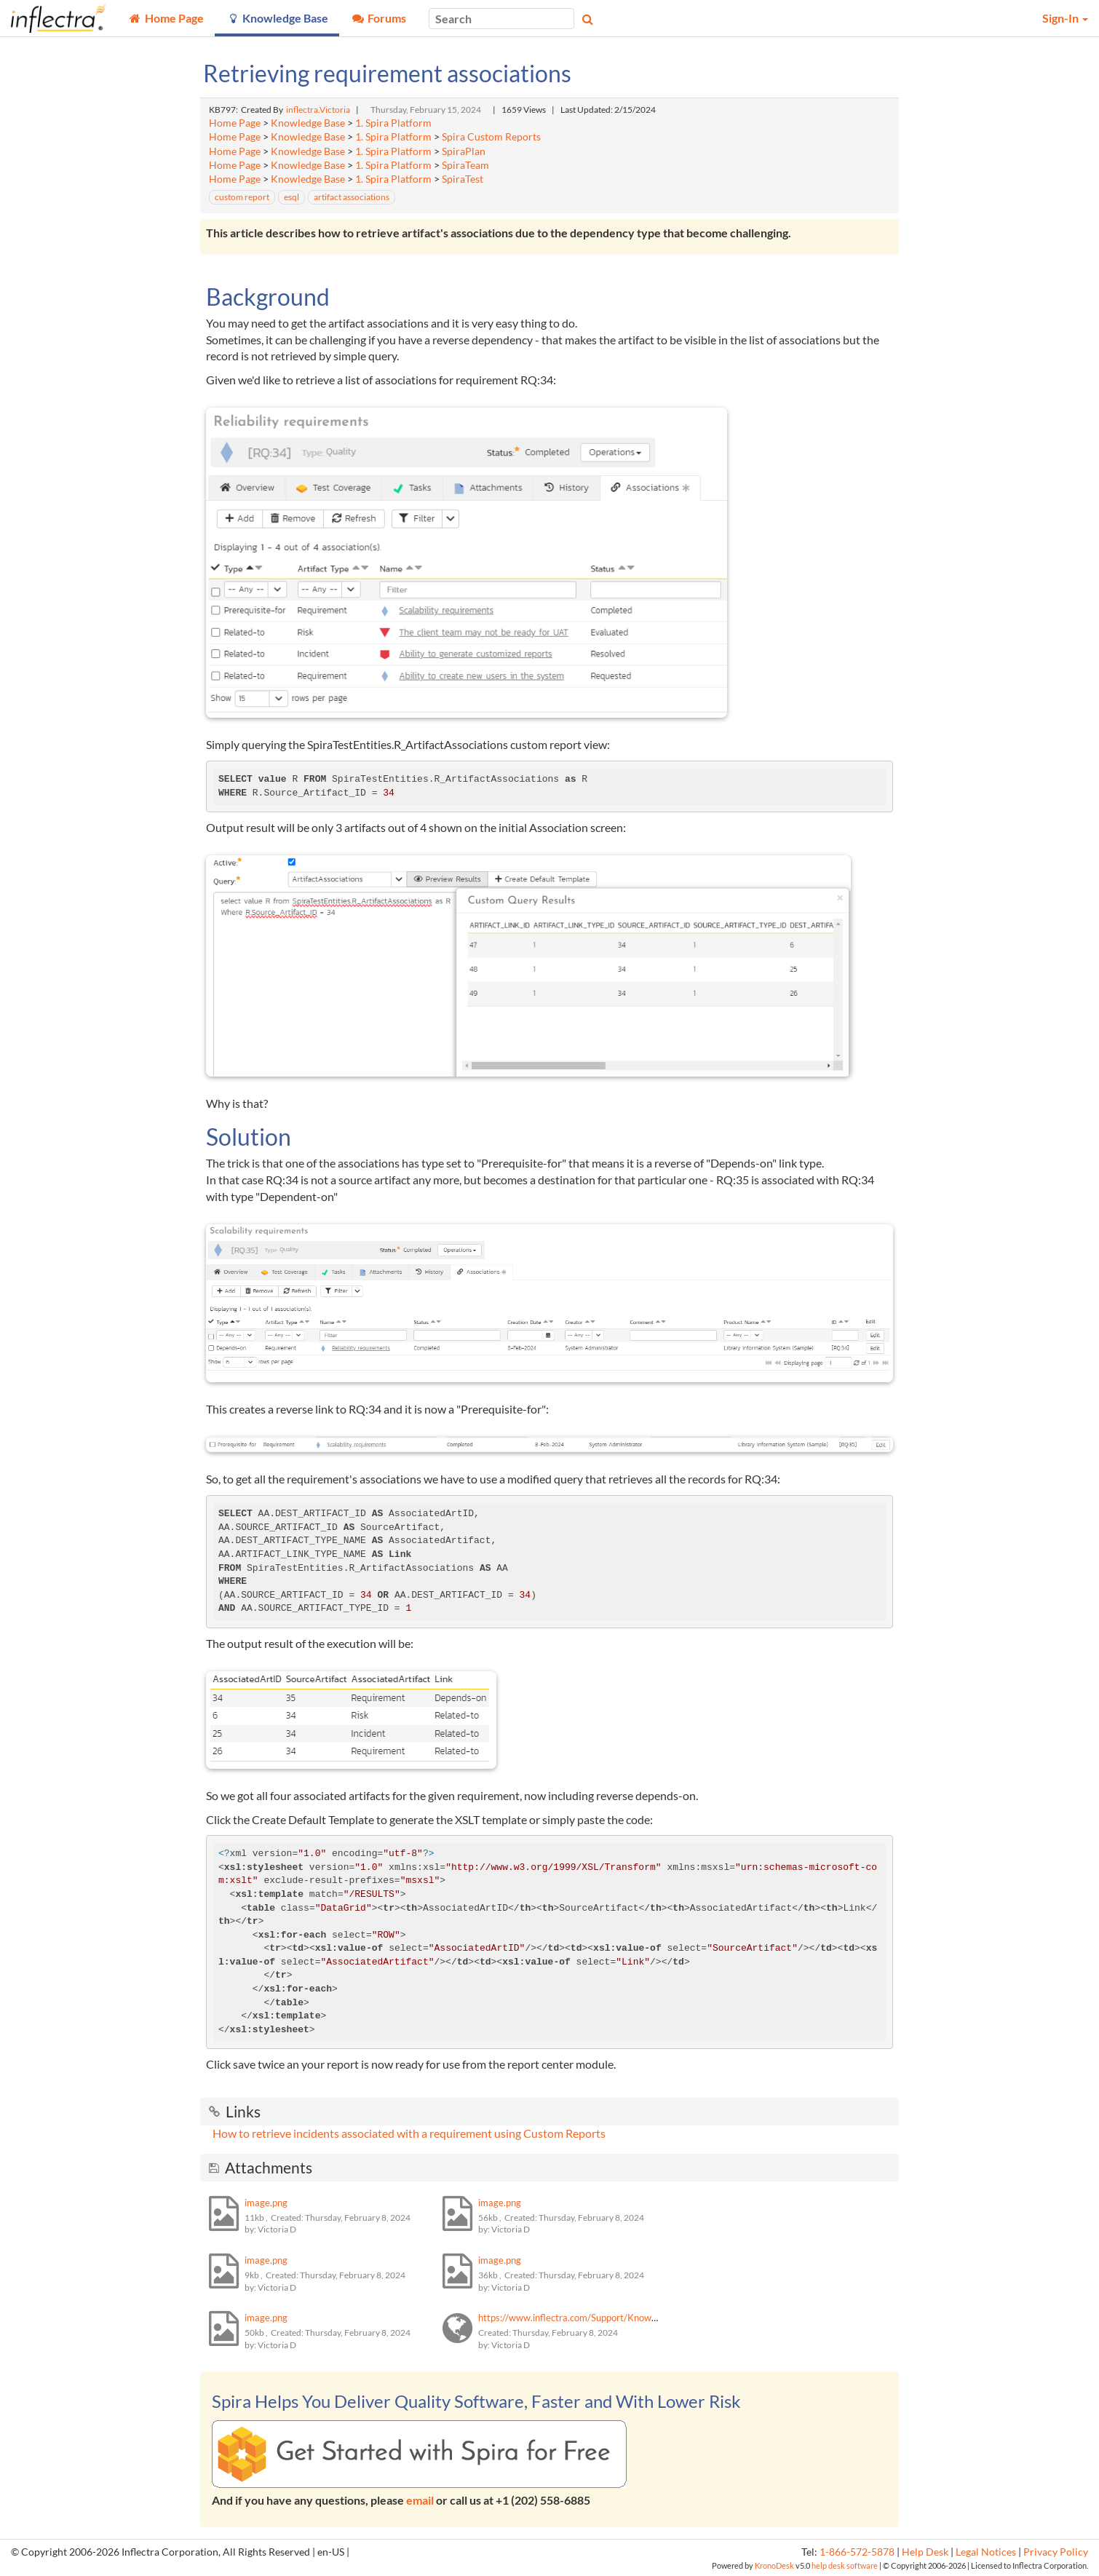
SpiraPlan (463, 151)
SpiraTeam (465, 165)
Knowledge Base (308, 123)
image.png (266, 2202)
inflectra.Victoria (318, 109)
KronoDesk (774, 2565)
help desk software (845, 2565)
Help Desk (925, 2552)
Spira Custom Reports (491, 137)
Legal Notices (986, 2552)
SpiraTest (462, 179)
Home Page (235, 123)
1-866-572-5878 (857, 2552)
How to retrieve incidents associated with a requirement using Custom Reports (409, 2133)
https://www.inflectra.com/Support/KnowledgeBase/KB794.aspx (614, 2317)
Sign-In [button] (1065, 18)
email (420, 2500)
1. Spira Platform (393, 123)
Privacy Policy (1055, 2552)
